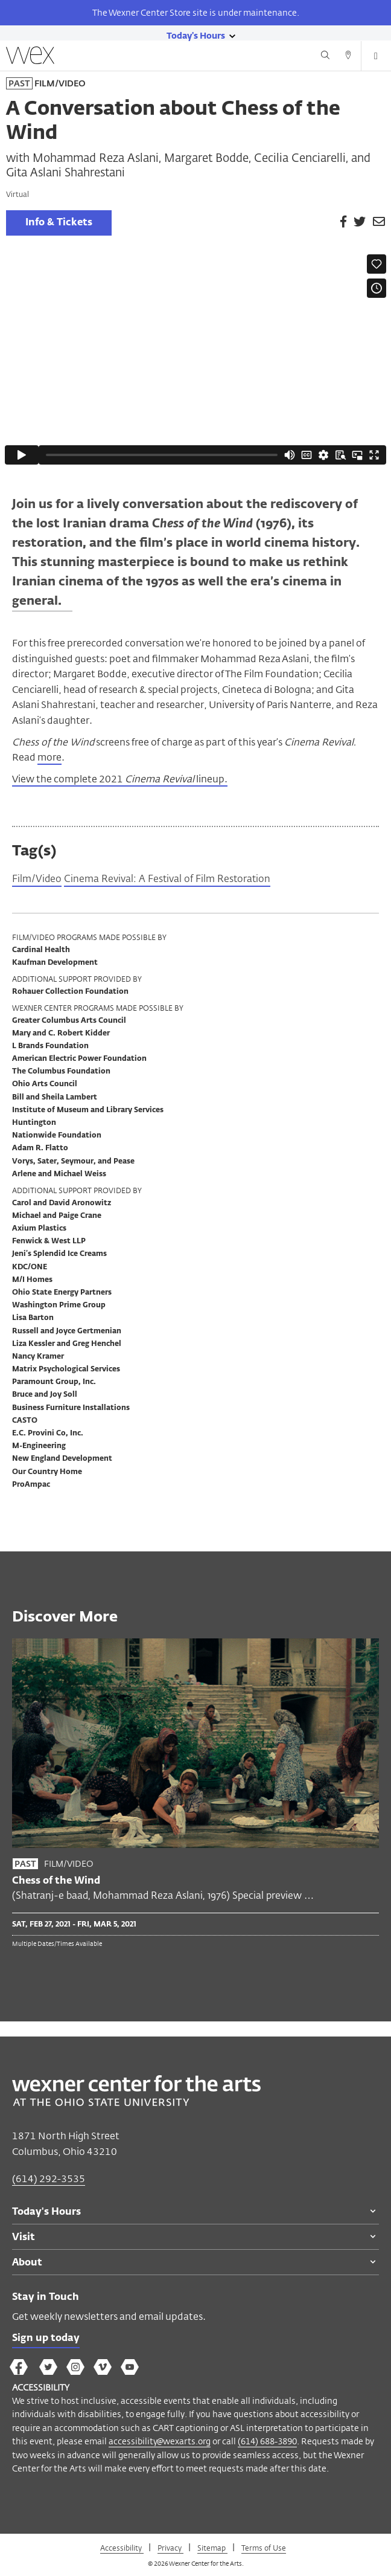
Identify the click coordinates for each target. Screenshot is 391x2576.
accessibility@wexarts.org (160, 2441)
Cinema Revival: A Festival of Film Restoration (167, 879)
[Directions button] (348, 56)
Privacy (170, 2547)
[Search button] (325, 56)
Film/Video (37, 879)
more (49, 757)
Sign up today (46, 2338)
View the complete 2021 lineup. (119, 779)
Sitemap (212, 2547)
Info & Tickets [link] (58, 223)
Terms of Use (263, 2547)
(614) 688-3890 (267, 2441)
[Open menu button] (376, 56)
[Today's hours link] (196, 35)
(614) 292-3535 (48, 2178)
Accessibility (122, 2547)
